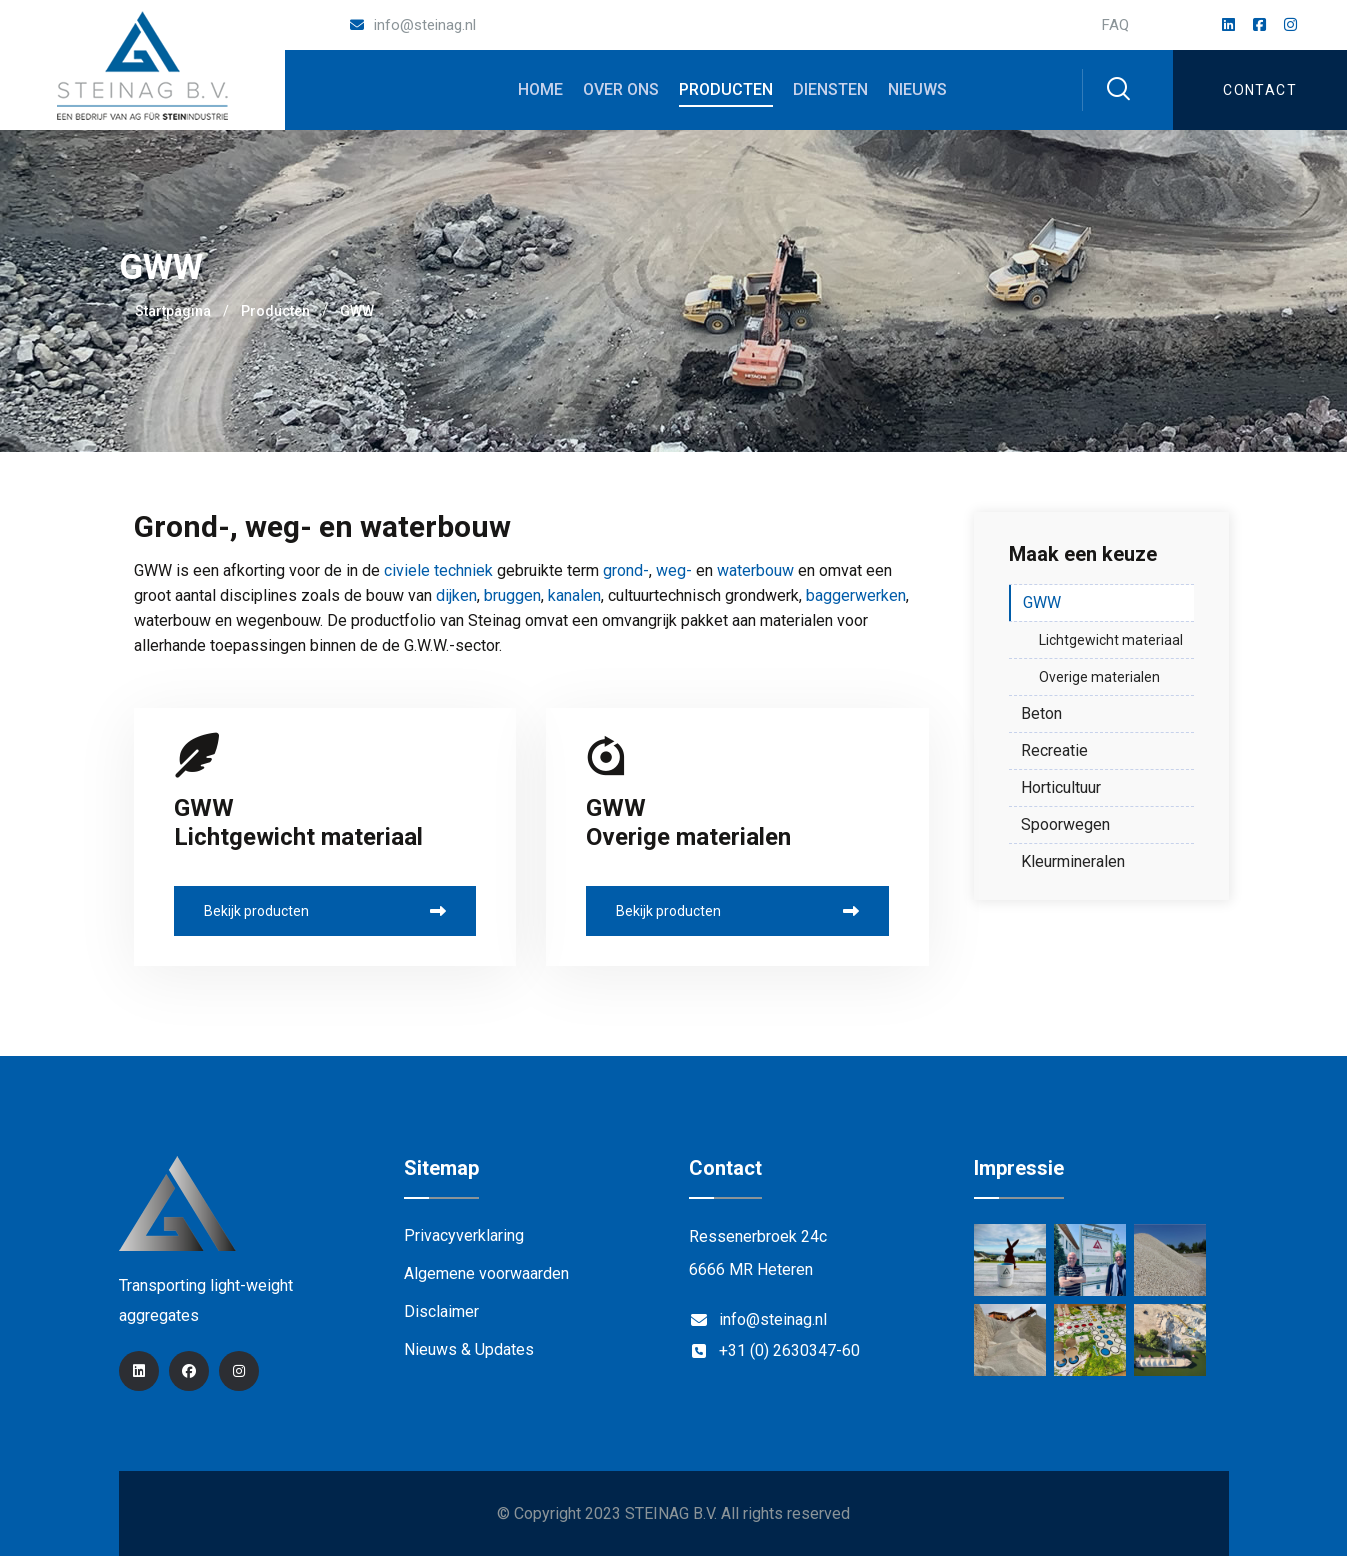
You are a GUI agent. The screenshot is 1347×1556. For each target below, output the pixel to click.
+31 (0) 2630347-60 (789, 1350)
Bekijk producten (325, 911)
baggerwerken (856, 595)
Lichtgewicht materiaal (1111, 640)
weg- (674, 570)
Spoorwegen (1065, 824)
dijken (456, 595)
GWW (1042, 602)
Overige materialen (1099, 677)
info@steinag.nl (425, 25)
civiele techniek (438, 570)
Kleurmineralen (1073, 861)
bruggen (512, 595)
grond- (626, 570)
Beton (1041, 713)
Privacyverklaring (464, 1235)
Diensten (830, 89)
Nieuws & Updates (469, 1349)
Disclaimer (441, 1311)
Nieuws (917, 89)
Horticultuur (1061, 787)
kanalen (574, 595)
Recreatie (1054, 750)
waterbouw (755, 570)
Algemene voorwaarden (486, 1273)
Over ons (621, 89)
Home (540, 89)
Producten (726, 89)
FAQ (1115, 25)
